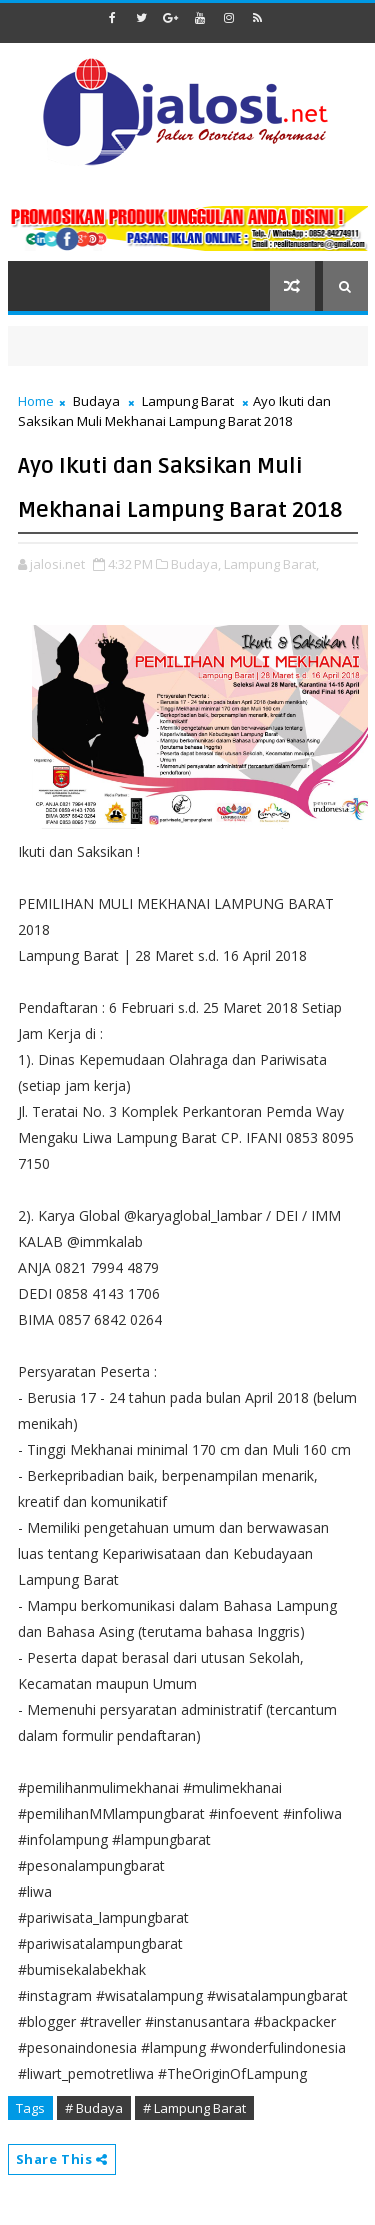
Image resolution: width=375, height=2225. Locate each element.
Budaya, (196, 564)
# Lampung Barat (194, 2108)
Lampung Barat (188, 401)
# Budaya (94, 2108)
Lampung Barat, (271, 564)
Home (36, 401)
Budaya (96, 401)
